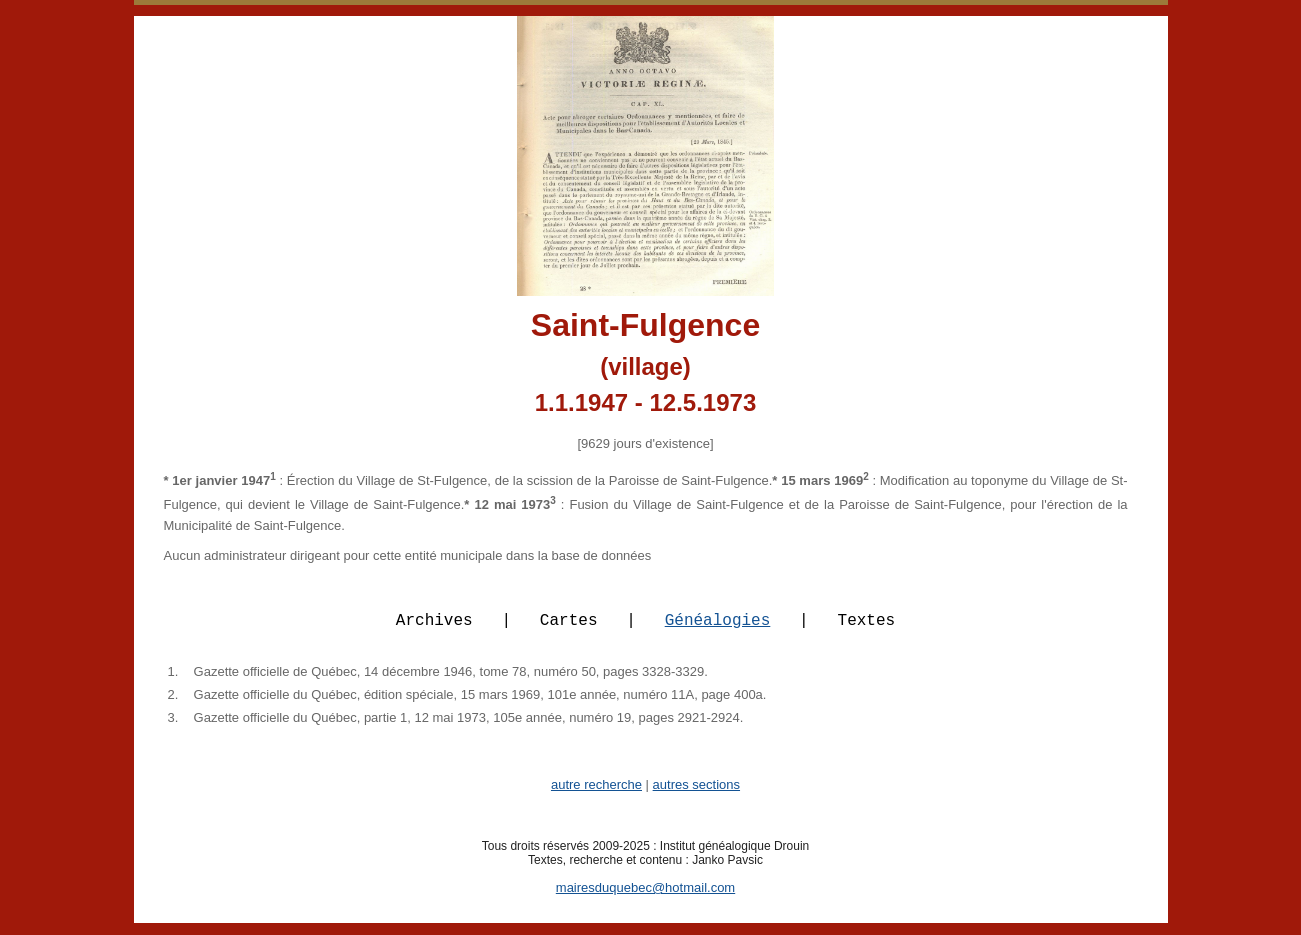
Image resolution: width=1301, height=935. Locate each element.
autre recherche (596, 796)
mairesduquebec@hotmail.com (645, 899)
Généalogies (718, 631)
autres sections (696, 796)
